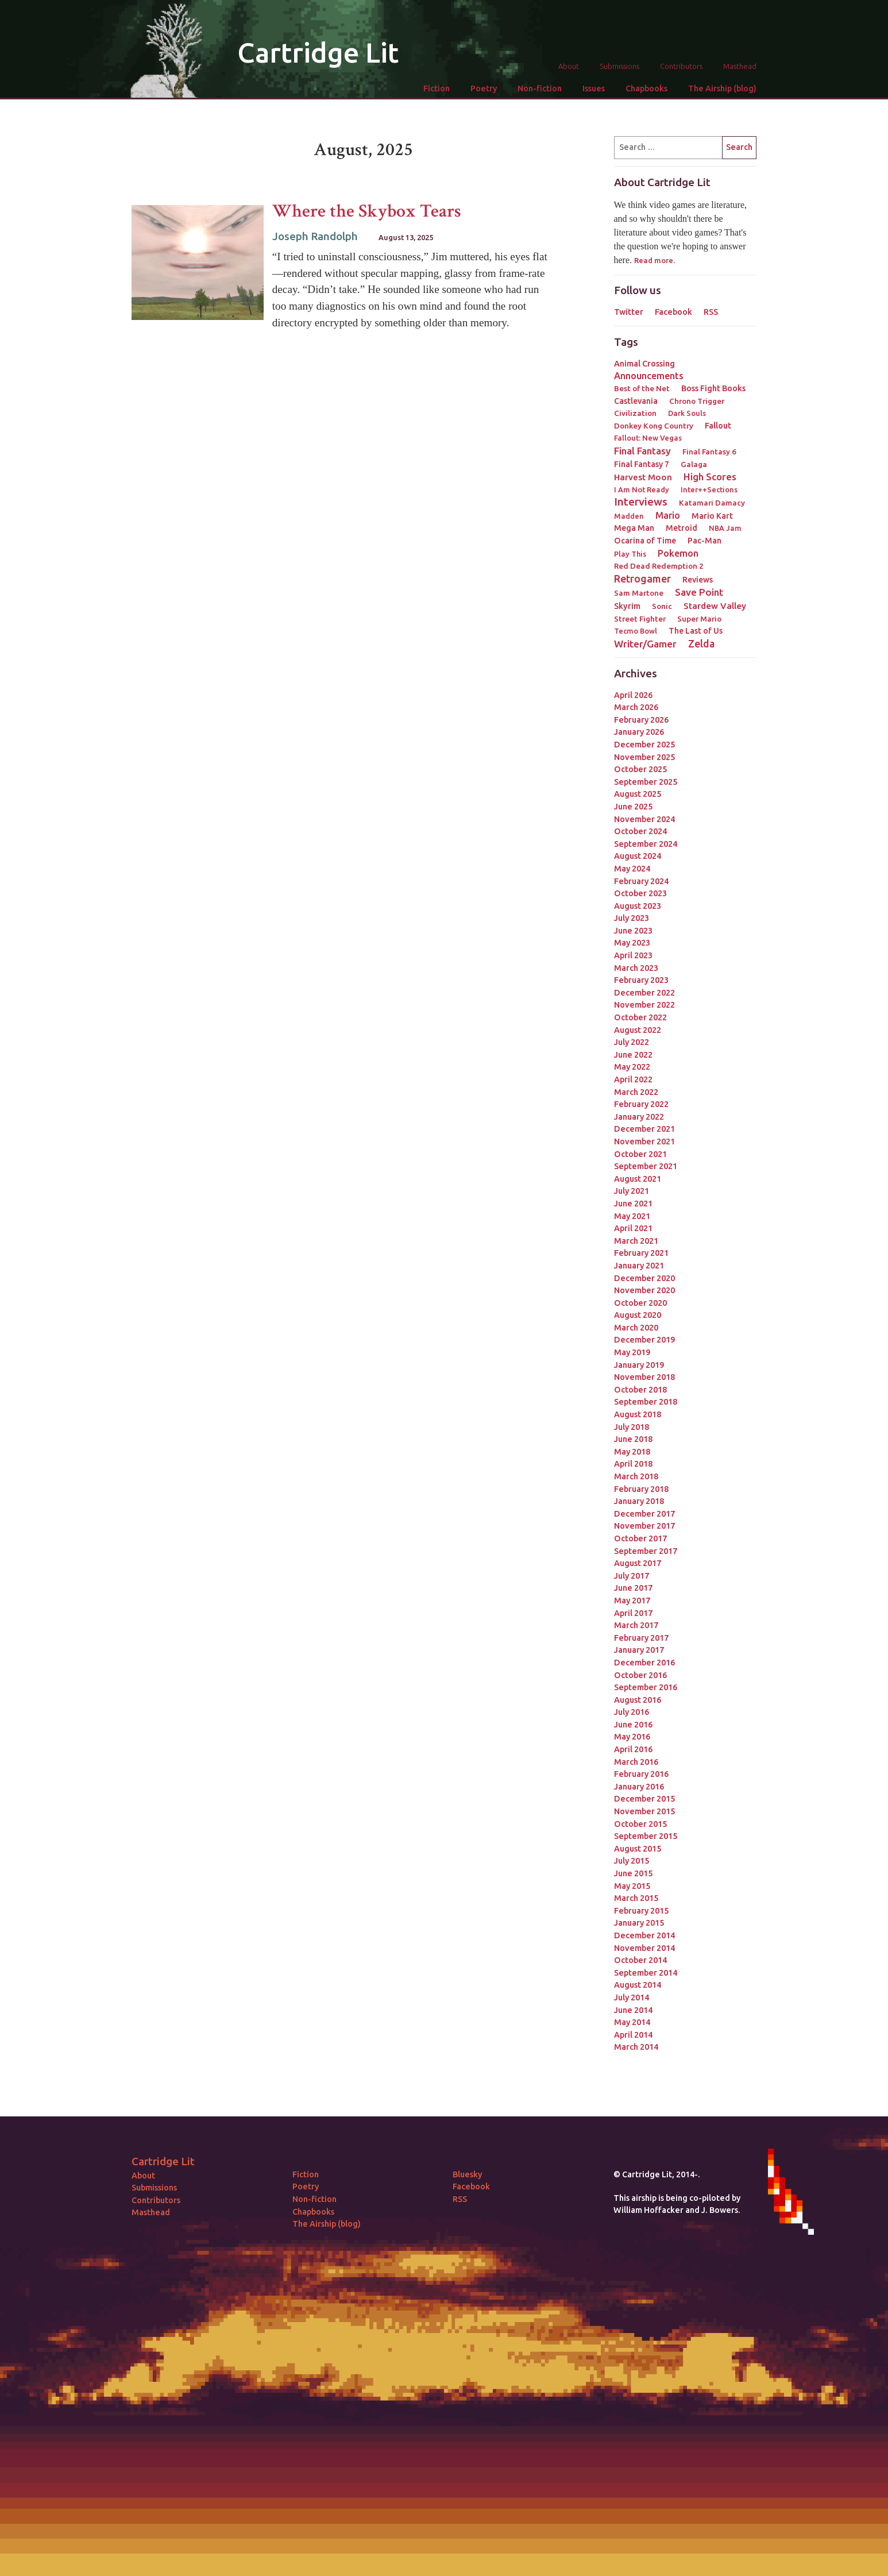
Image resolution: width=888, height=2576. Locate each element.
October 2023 (640, 893)
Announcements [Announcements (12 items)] (649, 376)
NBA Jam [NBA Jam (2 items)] (725, 528)
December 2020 (644, 1278)
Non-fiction (540, 88)
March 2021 (636, 1240)
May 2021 (632, 1216)
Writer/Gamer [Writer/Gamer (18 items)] (645, 643)
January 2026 (639, 731)
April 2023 (633, 955)
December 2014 (644, 1935)
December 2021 (644, 1128)
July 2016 (631, 1712)
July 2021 (631, 1191)
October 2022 (640, 1017)
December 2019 (644, 1339)
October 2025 (640, 769)
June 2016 (633, 1724)
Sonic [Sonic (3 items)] (662, 606)
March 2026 (636, 707)
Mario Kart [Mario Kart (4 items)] (712, 515)
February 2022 (641, 1104)
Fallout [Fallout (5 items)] (718, 425)
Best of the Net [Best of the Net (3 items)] (642, 388)
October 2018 (640, 1389)
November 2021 (644, 1141)
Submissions (619, 66)
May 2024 (632, 868)
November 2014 (644, 1948)
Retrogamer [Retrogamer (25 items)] (642, 578)
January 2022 (639, 1116)
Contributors (681, 66)
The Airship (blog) (722, 88)
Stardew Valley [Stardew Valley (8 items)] (715, 606)
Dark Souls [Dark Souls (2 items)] (687, 413)
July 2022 (631, 1042)
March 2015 (636, 1898)
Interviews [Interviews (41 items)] (640, 502)
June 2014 (633, 2010)
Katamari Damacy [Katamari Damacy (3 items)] (712, 502)
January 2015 (639, 1922)
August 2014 (637, 1984)
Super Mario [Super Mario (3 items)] (699, 618)
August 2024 (637, 856)
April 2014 (633, 2034)
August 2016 (637, 1700)
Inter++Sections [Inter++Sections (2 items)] (709, 489)
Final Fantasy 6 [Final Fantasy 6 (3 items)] (709, 451)
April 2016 (633, 1749)
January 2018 (639, 1501)
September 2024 (645, 844)
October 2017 (640, 1538)
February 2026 (641, 719)
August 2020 (637, 1315)
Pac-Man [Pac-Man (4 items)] (704, 540)
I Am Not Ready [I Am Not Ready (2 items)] (641, 489)
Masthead (739, 66)
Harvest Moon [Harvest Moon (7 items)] (643, 477)
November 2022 (644, 1004)
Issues (593, 88)
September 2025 (645, 781)
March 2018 (636, 1476)
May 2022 (632, 1066)
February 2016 (641, 1774)
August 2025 (637, 794)
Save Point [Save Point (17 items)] (699, 592)
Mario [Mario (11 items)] (667, 515)
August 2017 (637, 1563)
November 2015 (644, 1811)
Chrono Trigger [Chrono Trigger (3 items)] (696, 401)
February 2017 (641, 1637)
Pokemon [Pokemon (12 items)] (678, 553)
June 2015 (633, 1873)
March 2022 (636, 1092)
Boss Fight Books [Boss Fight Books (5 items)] (713, 388)
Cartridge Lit (318, 52)
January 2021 (639, 1265)
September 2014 (645, 1972)
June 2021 (633, 1203)
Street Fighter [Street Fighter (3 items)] (640, 618)
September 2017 (645, 1551)
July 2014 (631, 1997)
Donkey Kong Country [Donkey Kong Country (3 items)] (653, 425)
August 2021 (637, 1178)
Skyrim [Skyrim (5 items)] (627, 606)
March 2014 (636, 2046)
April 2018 (633, 1463)
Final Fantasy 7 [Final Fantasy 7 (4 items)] (641, 464)
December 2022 (644, 992)
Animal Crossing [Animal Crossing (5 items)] (644, 363)
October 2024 (640, 831)
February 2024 (641, 881)
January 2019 (639, 1365)
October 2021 (640, 1154)
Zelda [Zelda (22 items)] (701, 643)
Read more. (654, 260)
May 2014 (632, 2022)
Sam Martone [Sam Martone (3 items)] (638, 592)
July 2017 (631, 1575)
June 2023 (633, 930)
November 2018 (644, 1377)
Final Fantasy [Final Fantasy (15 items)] (642, 450)
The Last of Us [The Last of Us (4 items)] (696, 630)
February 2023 (641, 980)
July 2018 (631, 1427)
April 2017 (633, 1613)
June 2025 (633, 806)
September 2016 (645, 1687)
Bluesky (467, 2174)
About (568, 66)
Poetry (483, 88)
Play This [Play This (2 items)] (630, 554)
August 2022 (637, 1030)
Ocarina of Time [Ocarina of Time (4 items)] (645, 540)
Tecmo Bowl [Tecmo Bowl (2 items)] (635, 631)
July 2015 (631, 1860)
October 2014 (640, 1960)
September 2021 (645, 1166)
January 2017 (639, 1650)
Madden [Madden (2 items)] (629, 516)
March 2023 (636, 968)
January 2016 (639, 1786)
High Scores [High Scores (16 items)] (710, 476)
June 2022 (633, 1054)
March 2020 (636, 1327)
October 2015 (640, 1824)
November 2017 (644, 1525)
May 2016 (632, 1736)
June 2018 (633, 1439)
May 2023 (632, 942)
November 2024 (644, 819)
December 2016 (644, 1662)
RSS (711, 312)
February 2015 (641, 1910)
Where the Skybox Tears (366, 211)
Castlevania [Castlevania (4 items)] (636, 401)
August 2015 (637, 1848)
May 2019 (632, 1352)
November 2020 (644, 1290)
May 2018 (632, 1451)
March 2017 (636, 1625)
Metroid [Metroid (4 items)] (681, 528)
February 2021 (641, 1253)
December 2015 (644, 1798)
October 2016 (640, 1675)
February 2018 (641, 1489)
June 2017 (633, 1587)
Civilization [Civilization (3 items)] (635, 413)
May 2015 (632, 1886)
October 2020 (640, 1303)
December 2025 (644, 744)
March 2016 (636, 1762)
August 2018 (637, 1414)
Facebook (673, 312)
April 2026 (633, 695)
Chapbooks (646, 88)
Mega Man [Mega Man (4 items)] (634, 528)
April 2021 (633, 1228)
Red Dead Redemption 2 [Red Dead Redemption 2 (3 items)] (659, 565)
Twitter (628, 312)
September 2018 (645, 1401)
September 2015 (645, 1836)
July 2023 (631, 918)
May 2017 (632, 1600)
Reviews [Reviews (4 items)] (697, 579)
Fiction (436, 88)
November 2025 (644, 757)
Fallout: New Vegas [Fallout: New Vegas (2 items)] (648, 438)
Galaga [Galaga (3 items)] (694, 464)
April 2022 (633, 1079)
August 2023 (637, 906)
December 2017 (644, 1513)
